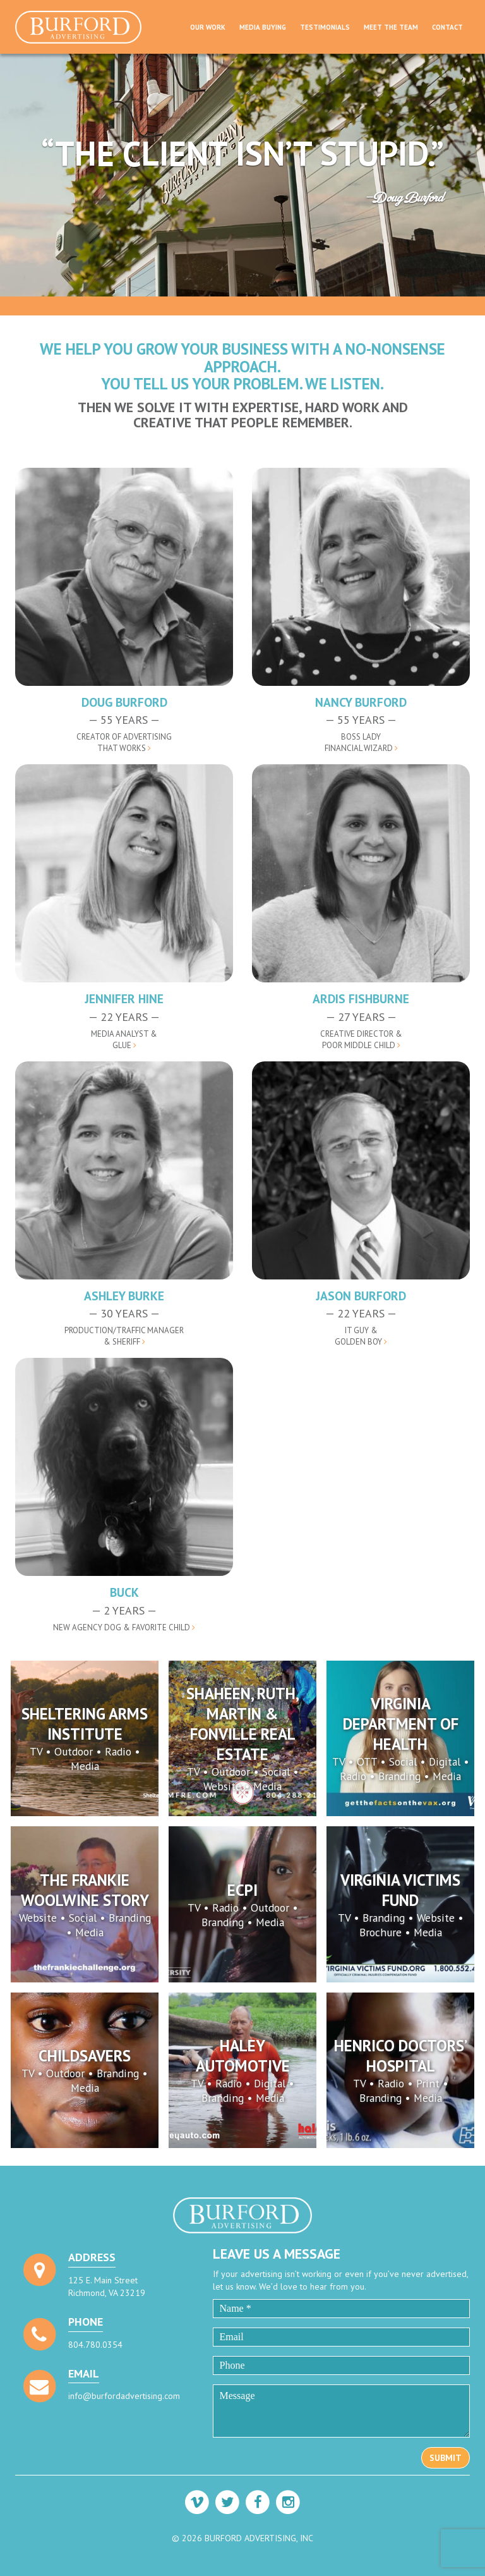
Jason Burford (361, 1295)
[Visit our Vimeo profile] (197, 2502)
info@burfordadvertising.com (124, 2396)
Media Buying (262, 27)
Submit (445, 2457)
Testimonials (325, 27)
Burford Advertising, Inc (83, 27)
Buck (124, 1592)
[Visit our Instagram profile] (288, 2502)
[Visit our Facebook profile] (258, 2502)
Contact (447, 27)
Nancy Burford (361, 702)
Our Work (207, 27)
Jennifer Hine (124, 998)
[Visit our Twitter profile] (227, 2502)
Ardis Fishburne (361, 998)
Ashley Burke (124, 1295)
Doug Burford (124, 702)
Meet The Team (391, 27)
